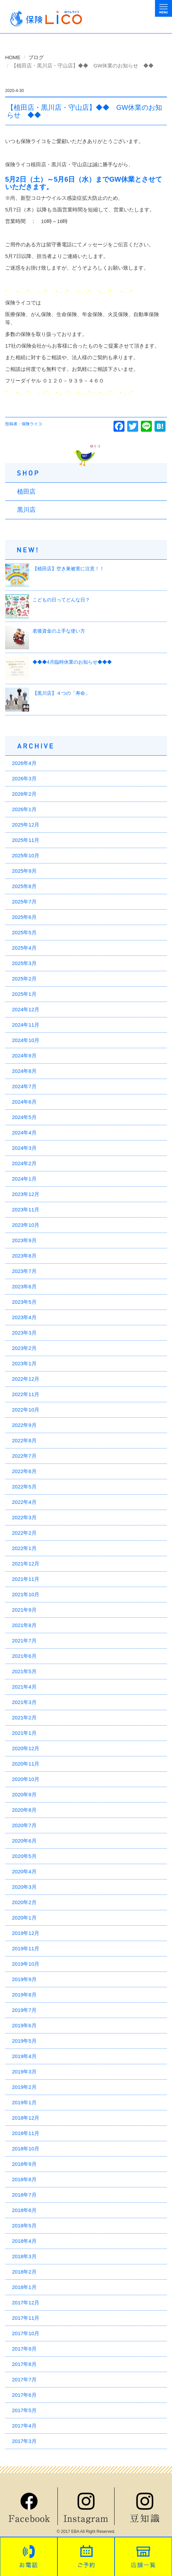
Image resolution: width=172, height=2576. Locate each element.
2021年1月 (24, 1733)
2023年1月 (24, 1363)
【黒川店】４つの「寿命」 (61, 693)
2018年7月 (24, 2195)
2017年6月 (24, 2395)
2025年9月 (24, 871)
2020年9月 (24, 1794)
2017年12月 (25, 2302)
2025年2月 (24, 978)
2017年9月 (24, 2349)
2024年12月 (25, 1009)
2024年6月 (24, 1102)
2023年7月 (24, 1271)
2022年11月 (25, 1394)
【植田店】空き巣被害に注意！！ (68, 568)
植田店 (26, 491)
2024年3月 (24, 1148)
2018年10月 (25, 2148)
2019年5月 (24, 2041)
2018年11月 (25, 2133)
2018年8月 (24, 2179)
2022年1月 (24, 1548)
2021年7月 (24, 1640)
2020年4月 (24, 1871)
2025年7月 (24, 902)
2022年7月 (24, 1456)
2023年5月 (24, 1302)
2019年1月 (24, 2102)
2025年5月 (24, 932)
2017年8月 (24, 2364)
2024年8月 (24, 1071)
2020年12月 (25, 1748)
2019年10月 (25, 1964)
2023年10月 (25, 1225)
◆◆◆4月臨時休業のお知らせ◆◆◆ (72, 662)
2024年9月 (24, 1055)
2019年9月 (24, 1979)
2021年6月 (24, 1656)
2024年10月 (25, 1040)
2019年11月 (25, 1948)
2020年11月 (25, 1764)
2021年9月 (24, 1610)
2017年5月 (24, 2410)
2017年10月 (25, 2333)
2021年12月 (25, 1563)
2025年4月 (24, 948)
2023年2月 (24, 1348)
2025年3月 (24, 963)
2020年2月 (24, 1902)
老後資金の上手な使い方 (58, 631)
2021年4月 (24, 1687)
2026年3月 (24, 778)
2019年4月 (24, 2056)
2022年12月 (25, 1379)
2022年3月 (24, 1517)
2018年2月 (24, 2272)
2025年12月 (25, 825)
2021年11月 (25, 1579)
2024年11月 (25, 1025)
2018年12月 (25, 2118)
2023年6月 (24, 1286)
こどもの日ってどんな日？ (61, 599)
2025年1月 (24, 994)
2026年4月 (24, 763)
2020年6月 (24, 1841)
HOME (13, 57)
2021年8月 (24, 1625)
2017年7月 (24, 2379)
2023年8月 (24, 1256)
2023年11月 (25, 1209)
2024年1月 (24, 1179)
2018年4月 (24, 2241)
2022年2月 (24, 1533)
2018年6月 (24, 2210)
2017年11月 (25, 2318)
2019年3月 (24, 2071)
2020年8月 (24, 1810)
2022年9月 (24, 1425)
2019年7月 (24, 2010)
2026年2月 (24, 794)
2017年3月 (24, 2441)
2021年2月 (24, 1717)
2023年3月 (24, 1333)
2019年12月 (25, 1933)
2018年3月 (24, 2256)
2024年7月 (24, 1086)
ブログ (36, 57)
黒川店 (26, 509)
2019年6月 (24, 2025)
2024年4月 (24, 1132)
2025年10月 (25, 855)
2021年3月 (24, 1702)
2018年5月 (24, 2225)
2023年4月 (24, 1317)
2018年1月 (24, 2287)
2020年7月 (24, 1825)
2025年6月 (24, 917)
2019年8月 (24, 1995)
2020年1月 (24, 1918)
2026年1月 (24, 809)
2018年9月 (24, 2164)
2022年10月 (25, 1410)
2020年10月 (25, 1779)
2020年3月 (24, 1887)
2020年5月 (24, 1856)
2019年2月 (24, 2087)
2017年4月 (24, 2426)
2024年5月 (24, 1117)
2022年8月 (24, 1440)
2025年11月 (25, 840)
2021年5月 (24, 1671)
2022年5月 (24, 1486)
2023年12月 (25, 1194)
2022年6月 (24, 1471)
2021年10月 (25, 1594)
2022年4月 (24, 1502)
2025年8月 (24, 886)
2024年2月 (24, 1163)
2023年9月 (24, 1240)
